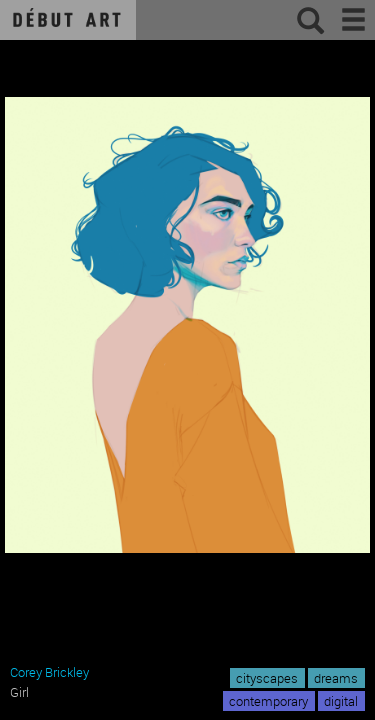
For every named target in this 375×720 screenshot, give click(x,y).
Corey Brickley (49, 672)
